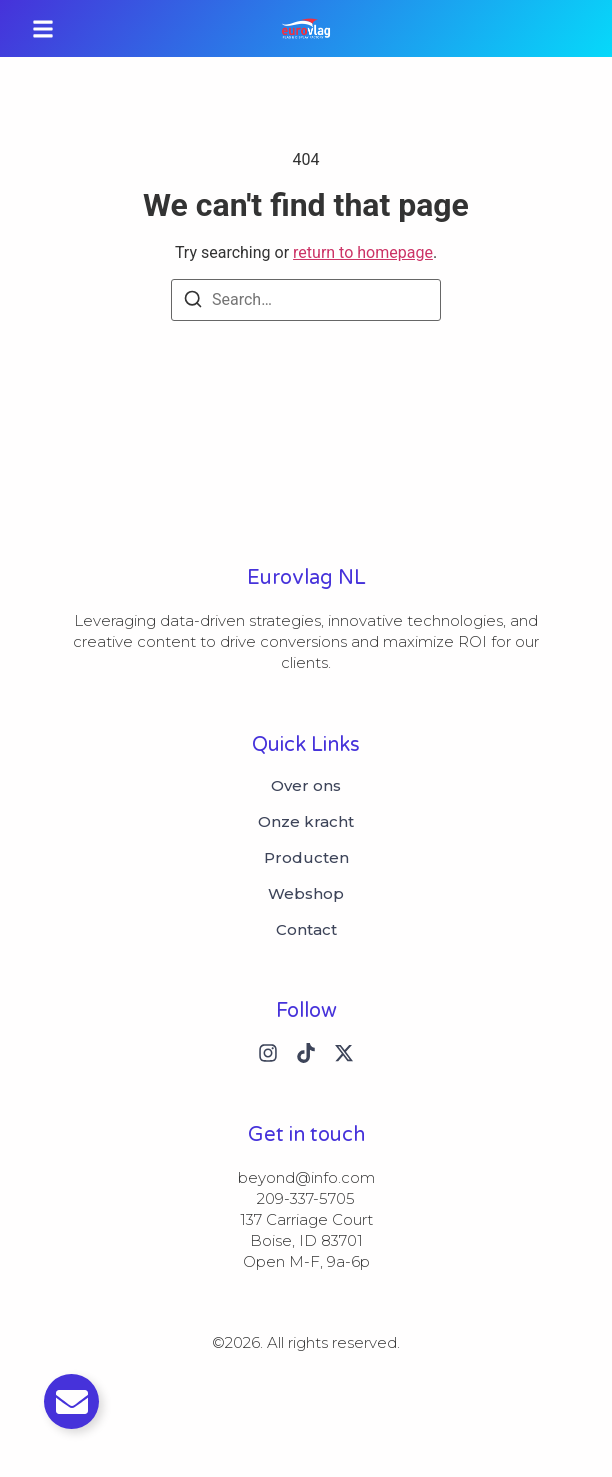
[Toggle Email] (71, 1401)
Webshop (306, 894)
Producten (306, 858)
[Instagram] (268, 1053)
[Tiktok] (306, 1053)
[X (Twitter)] (344, 1053)
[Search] (193, 302)
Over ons (306, 786)
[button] (43, 28)
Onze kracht (306, 822)
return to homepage (363, 252)
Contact (306, 930)
